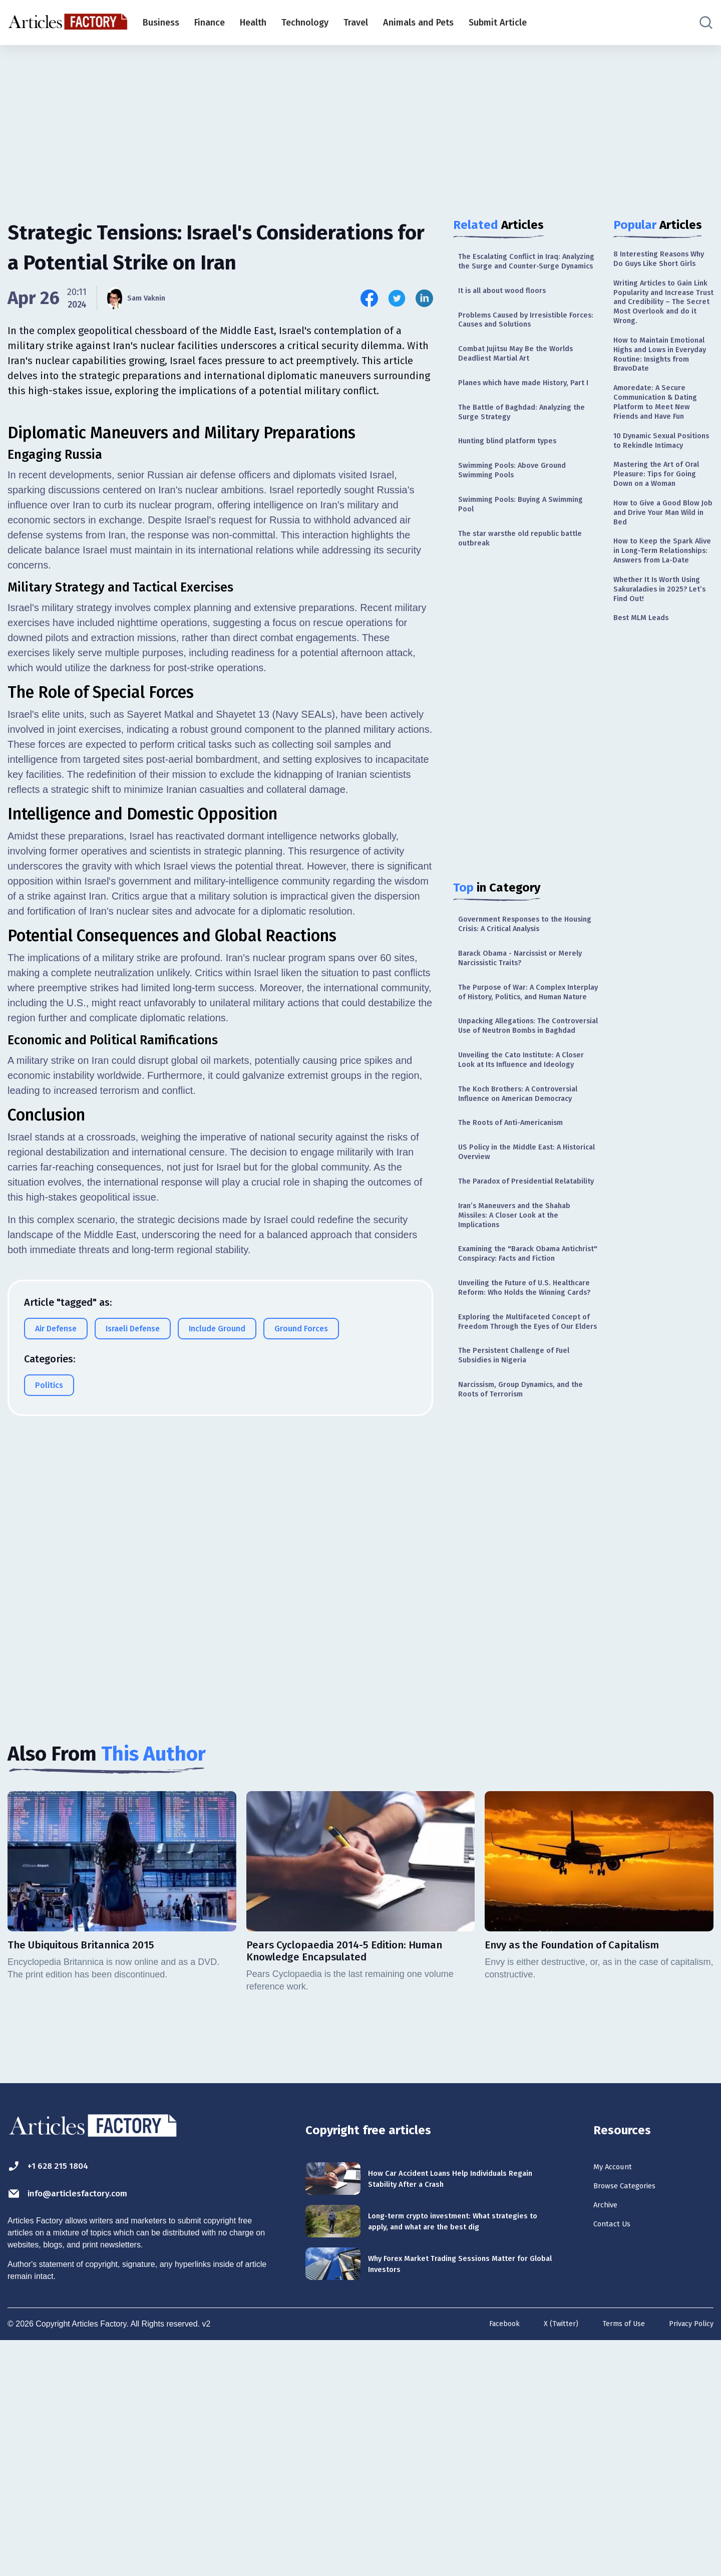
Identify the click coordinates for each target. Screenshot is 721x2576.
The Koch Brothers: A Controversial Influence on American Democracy (512, 1222)
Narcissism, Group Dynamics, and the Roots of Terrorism (525, 1608)
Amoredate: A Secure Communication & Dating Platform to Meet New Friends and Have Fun (663, 472)
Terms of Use (615, 2559)
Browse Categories (635, 2416)
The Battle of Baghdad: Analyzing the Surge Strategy (526, 455)
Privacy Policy (688, 2559)
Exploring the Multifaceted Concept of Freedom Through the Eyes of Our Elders (525, 1526)
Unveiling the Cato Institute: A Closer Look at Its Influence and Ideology (523, 1171)
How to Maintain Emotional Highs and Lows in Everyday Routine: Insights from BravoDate (658, 404)
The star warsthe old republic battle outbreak (518, 598)
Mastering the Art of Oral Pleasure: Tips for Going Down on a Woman (658, 580)
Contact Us (618, 2460)
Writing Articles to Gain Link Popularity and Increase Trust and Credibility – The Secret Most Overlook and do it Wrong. (661, 329)
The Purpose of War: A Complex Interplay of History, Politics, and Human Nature (525, 1071)
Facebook (487, 2559)
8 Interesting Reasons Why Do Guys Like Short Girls (661, 266)
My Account (619, 2394)
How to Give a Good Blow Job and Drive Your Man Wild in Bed (662, 631)
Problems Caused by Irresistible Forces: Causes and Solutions (522, 340)
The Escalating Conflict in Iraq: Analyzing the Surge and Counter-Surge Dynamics (527, 269)
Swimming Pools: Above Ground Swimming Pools (522, 520)
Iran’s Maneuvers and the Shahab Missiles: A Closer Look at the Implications (526, 1375)
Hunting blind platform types (517, 488)
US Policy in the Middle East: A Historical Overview (520, 1292)
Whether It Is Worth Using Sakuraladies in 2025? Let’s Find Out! (657, 733)
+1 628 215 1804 (59, 2393)
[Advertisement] (360, 123)
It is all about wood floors (511, 307)
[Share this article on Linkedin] (424, 298)
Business (161, 22)
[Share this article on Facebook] (369, 298)
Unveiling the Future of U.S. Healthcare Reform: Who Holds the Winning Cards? (520, 1476)
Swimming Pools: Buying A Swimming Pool (511, 559)
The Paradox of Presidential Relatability (515, 1331)
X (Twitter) (548, 2559)
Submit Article (498, 22)
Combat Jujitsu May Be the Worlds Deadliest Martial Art (528, 378)
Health (253, 22)
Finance (209, 22)
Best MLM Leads (646, 766)
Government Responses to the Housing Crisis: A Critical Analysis (526, 988)
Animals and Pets (418, 22)
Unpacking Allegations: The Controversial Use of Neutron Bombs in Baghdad (518, 1121)
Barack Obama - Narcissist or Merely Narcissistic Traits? (518, 1026)
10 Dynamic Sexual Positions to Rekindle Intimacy (656, 529)
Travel (355, 22)
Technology (304, 22)
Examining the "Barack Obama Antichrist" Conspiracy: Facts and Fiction (525, 1425)
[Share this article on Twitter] (397, 298)
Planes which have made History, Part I (525, 417)
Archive (609, 2438)
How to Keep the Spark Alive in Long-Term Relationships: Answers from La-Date (660, 682)
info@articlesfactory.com (87, 2422)
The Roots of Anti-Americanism (522, 1260)
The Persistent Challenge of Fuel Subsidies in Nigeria (524, 1570)
